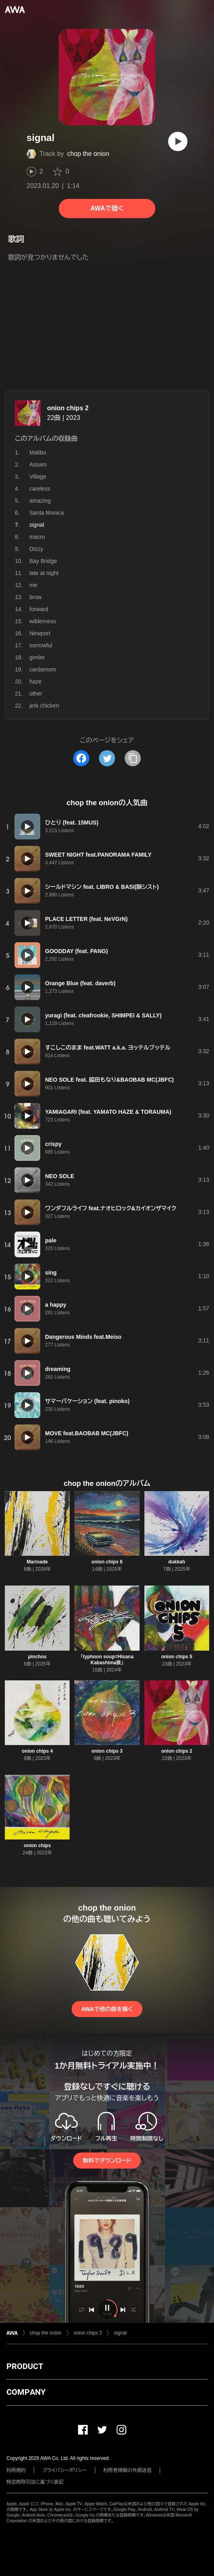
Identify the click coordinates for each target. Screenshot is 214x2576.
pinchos (37, 1656)
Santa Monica (46, 512)
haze (35, 681)
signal (120, 2333)
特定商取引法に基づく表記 (35, 2482)
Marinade (37, 1562)
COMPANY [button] (25, 2392)
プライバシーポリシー (64, 2470)
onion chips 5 (176, 1656)
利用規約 (16, 2470)
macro (37, 537)
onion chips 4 (37, 1751)
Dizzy (36, 549)
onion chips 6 (106, 1562)
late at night (43, 573)
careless (39, 488)
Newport (39, 633)
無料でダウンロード (107, 2160)
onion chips (37, 1845)
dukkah (176, 1562)
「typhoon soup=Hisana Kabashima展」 (107, 1659)
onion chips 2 (67, 408)
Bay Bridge (43, 561)
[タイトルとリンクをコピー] (133, 758)
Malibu (37, 452)
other (35, 693)
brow (35, 597)
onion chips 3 (106, 1751)
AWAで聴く (107, 208)
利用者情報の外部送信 (127, 2470)
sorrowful (40, 645)
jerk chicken (44, 705)
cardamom (42, 669)
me (33, 585)
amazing (40, 500)
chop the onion (88, 153)
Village (37, 476)
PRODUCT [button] (24, 2366)
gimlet (36, 657)
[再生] (177, 141)
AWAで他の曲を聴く (107, 2009)
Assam (38, 464)
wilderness (42, 621)
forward (38, 609)
